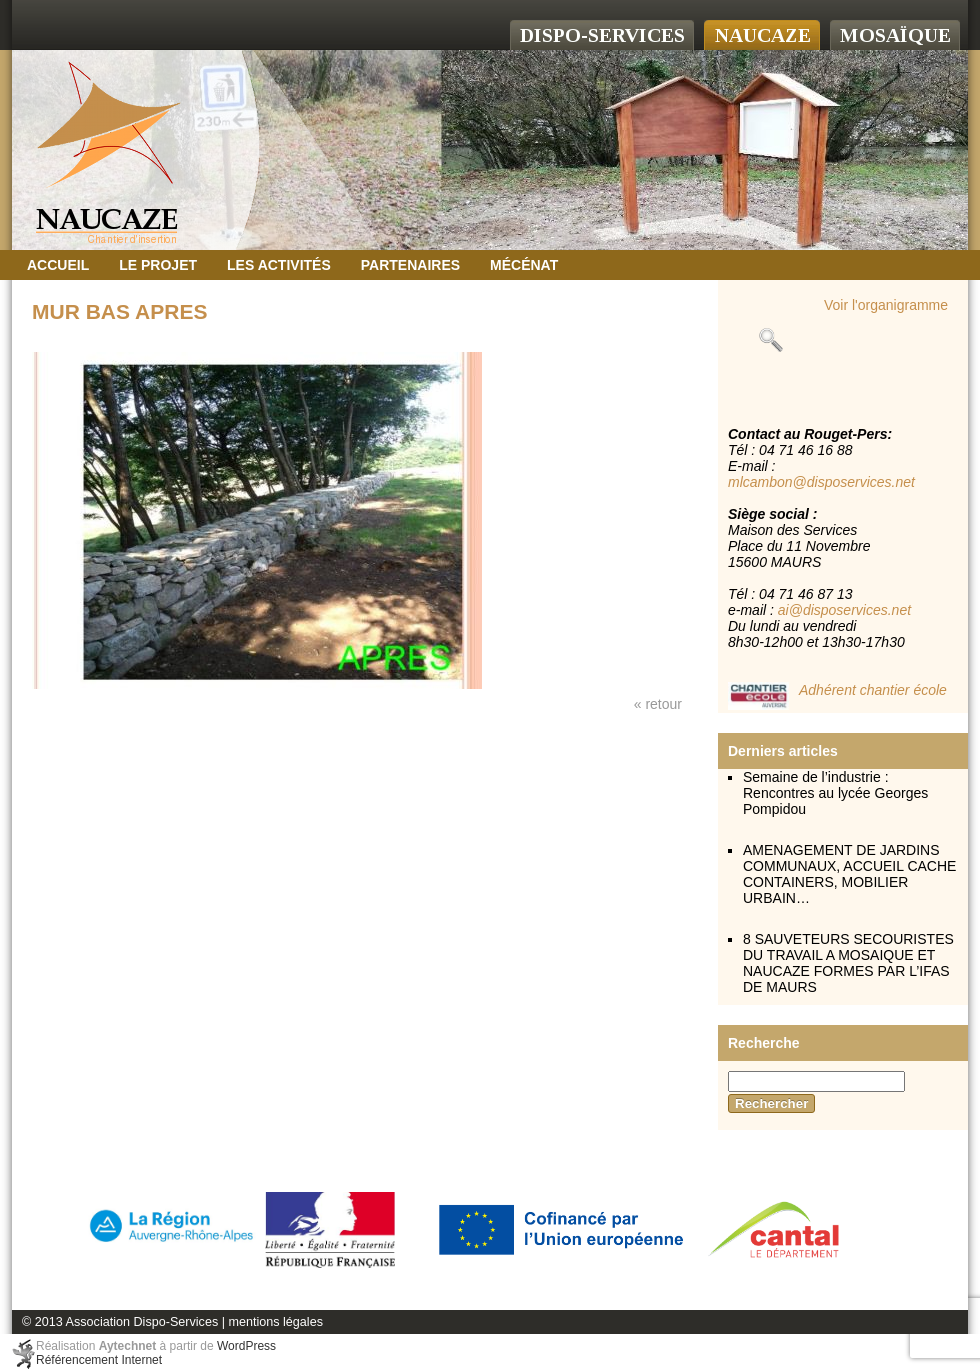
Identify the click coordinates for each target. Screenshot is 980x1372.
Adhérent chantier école (873, 690)
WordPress (246, 1346)
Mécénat (524, 265)
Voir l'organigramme (886, 305)
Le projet (158, 265)
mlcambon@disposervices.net (821, 482)
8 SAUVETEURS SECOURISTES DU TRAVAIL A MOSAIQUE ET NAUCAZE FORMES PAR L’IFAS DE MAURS (848, 963)
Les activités (279, 265)
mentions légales (275, 1322)
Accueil (58, 265)
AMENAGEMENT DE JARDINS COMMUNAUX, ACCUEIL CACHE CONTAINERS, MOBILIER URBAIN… (849, 874)
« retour (658, 704)
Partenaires (410, 265)
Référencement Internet (99, 1360)
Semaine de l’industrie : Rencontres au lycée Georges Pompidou (835, 793)
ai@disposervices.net (844, 610)
